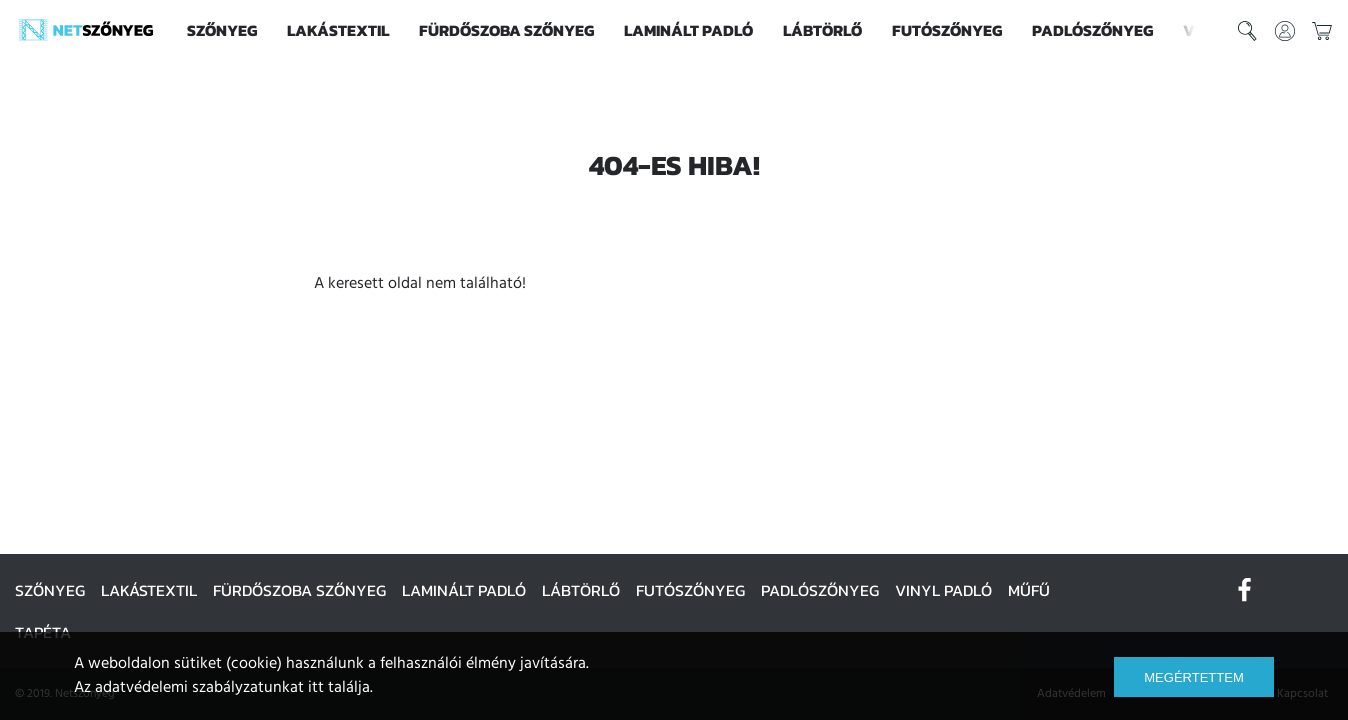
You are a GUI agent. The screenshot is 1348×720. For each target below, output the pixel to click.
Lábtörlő (822, 30)
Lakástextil (338, 30)
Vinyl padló (943, 590)
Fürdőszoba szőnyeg (506, 30)
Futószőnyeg (947, 30)
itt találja (339, 688)
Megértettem (1193, 677)
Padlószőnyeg (1092, 30)
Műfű (1029, 590)
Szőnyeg (222, 30)
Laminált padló (688, 30)
